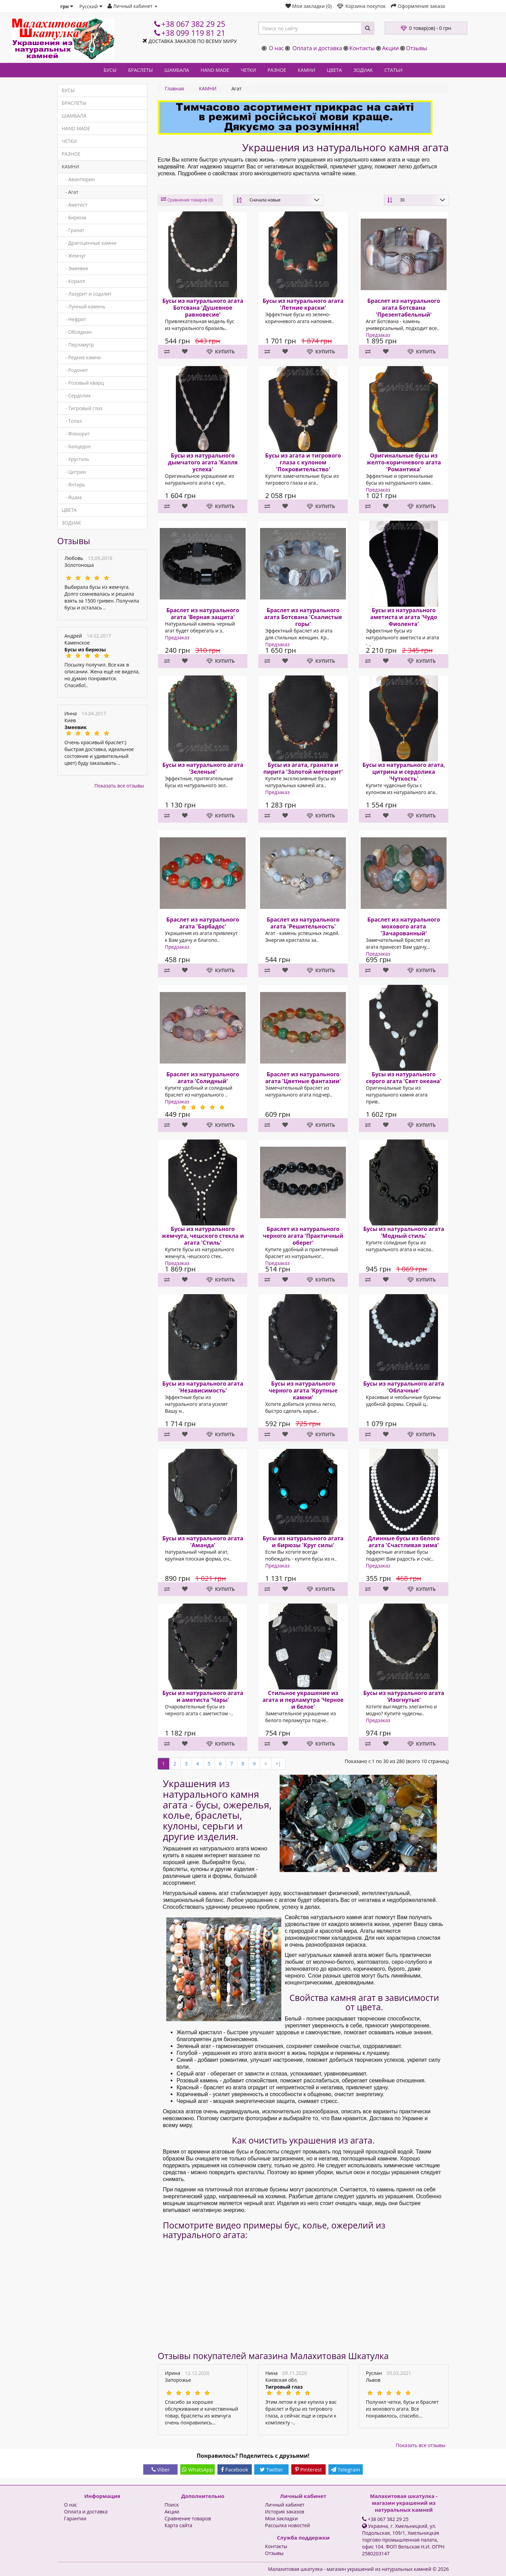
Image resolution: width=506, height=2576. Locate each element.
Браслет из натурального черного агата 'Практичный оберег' (303, 1235)
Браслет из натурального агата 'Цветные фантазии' (303, 1077)
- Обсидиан (77, 332)
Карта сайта (178, 2525)
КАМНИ (306, 70)
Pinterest (308, 2469)
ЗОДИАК (363, 70)
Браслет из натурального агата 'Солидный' (202, 1077)
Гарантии (75, 2518)
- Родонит (75, 370)
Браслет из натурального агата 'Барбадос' (202, 923)
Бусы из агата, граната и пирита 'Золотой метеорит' (303, 768)
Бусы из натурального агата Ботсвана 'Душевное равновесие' (202, 307)
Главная (174, 88)
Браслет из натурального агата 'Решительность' (303, 923)
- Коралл (73, 281)
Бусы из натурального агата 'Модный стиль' (403, 1232)
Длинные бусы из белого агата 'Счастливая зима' (404, 1541)
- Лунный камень (83, 306)
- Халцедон (76, 446)
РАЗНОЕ (277, 70)
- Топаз (72, 421)
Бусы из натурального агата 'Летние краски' (303, 304)
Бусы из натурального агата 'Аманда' (202, 1541)
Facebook (234, 2469)
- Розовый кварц (83, 382)
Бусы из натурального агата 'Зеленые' (202, 768)
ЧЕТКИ (248, 70)
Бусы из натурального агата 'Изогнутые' (403, 1696)
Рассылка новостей (287, 2525)
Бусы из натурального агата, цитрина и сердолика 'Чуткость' (403, 771)
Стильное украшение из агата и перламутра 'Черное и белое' (303, 1699)
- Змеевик (75, 268)
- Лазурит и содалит (87, 293)
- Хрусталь (75, 459)
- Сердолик (76, 395)
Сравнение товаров (188, 2518)
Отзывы (416, 48)
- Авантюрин (78, 179)
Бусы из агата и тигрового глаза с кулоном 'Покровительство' (303, 462)
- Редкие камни (81, 357)
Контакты (362, 48)
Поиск (172, 2504)
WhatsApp (197, 2469)
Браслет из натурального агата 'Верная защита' (202, 613)
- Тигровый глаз (82, 408)
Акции (390, 48)
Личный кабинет (285, 2504)
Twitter (271, 2469)
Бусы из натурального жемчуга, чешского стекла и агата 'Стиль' (202, 1235)
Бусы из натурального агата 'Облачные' (403, 1387)
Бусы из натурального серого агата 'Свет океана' (403, 1077)
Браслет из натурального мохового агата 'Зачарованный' (403, 926)
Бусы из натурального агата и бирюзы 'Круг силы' (303, 1541)
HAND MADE (215, 70)
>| (278, 1763)
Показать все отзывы (119, 785)
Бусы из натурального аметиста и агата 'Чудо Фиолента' (403, 617)
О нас (276, 48)
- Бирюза (74, 217)
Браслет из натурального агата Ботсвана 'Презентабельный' (403, 307)
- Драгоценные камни (89, 243)
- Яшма (72, 497)
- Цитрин (74, 472)
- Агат (70, 192)
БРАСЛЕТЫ (140, 70)
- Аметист (75, 204)
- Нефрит (74, 319)
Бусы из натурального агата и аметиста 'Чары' (202, 1696)
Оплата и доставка (317, 48)
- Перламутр (78, 344)
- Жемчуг (74, 255)
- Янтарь (73, 484)
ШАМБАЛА (176, 70)
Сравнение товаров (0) (190, 200)
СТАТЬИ (393, 70)
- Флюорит (76, 433)
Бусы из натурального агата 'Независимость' (202, 1387)
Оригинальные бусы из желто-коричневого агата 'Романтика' (404, 462)
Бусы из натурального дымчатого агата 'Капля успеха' (203, 462)
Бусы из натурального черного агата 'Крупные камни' (303, 1390)
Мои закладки (281, 2518)
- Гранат (73, 230)
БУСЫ (109, 70)
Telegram (345, 2469)
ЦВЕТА (334, 70)
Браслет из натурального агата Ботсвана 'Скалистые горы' (303, 617)
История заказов (284, 2511)
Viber (160, 2469)
